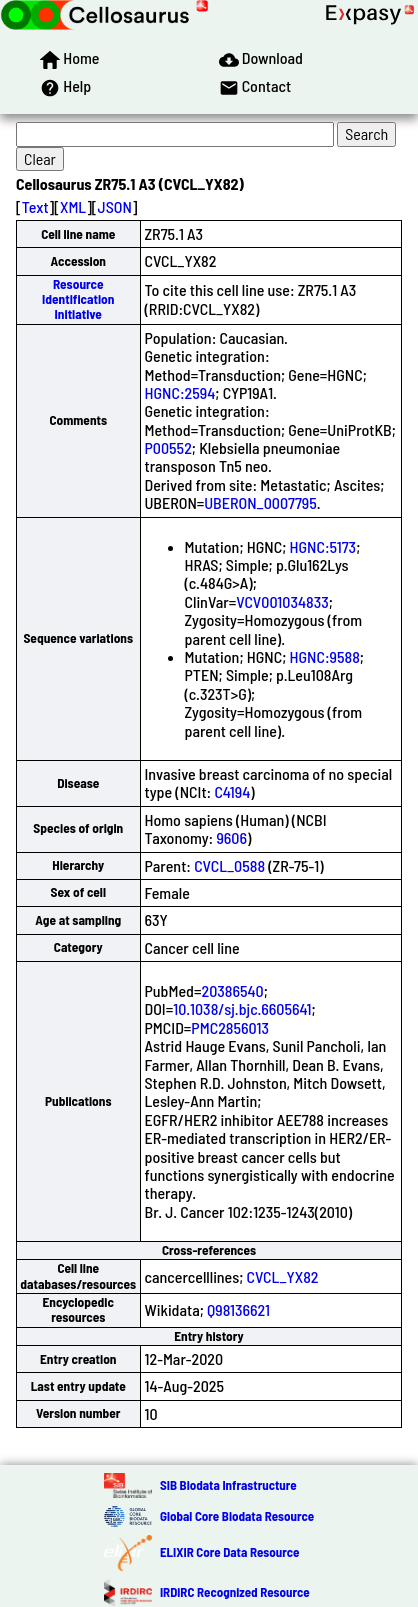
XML (73, 206)
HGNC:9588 (325, 656)
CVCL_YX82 (283, 1276)
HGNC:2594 (180, 392)
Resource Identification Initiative (78, 299)
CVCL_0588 (229, 865)
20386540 (232, 990)
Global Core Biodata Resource (237, 1516)
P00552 (168, 447)
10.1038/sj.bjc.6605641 (242, 1008)
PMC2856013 (230, 1027)
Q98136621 (238, 1309)
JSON (115, 206)
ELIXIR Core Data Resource (229, 1552)
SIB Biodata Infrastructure (228, 1485)
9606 (231, 837)
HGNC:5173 (323, 546)
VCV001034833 (282, 601)
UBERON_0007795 (260, 502)
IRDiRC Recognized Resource (235, 1592)
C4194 (232, 791)
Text (35, 206)
